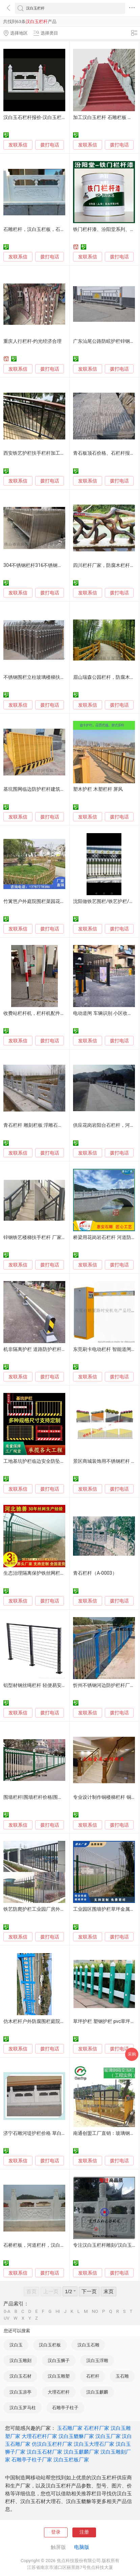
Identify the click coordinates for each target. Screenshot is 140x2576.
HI (57, 2311)
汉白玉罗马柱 (22, 2407)
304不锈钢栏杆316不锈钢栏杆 (35, 565)
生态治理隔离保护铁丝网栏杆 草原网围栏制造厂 (53, 1573)
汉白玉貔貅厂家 (76, 2436)
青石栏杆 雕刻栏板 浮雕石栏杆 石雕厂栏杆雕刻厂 (55, 1125)
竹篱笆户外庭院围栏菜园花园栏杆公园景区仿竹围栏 (57, 901)
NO (95, 2311)
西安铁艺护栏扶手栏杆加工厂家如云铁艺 (46, 453)
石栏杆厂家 (96, 2428)
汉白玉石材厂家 (44, 2452)
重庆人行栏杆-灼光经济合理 (32, 341)
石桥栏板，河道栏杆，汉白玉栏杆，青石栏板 (50, 2245)
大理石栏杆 (59, 2392)
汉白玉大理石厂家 (94, 2444)
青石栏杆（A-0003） (95, 1573)
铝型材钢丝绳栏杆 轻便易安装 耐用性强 (44, 1685)
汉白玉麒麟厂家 (81, 2452)
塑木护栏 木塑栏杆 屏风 (98, 789)
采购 (132, 2054)
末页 (108, 2291)
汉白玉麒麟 (97, 2392)
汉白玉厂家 (108, 2436)
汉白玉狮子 (59, 2360)
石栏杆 (92, 2376)
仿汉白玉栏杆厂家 (52, 2444)
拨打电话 (49, 145)
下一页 (89, 2291)
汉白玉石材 (20, 2376)
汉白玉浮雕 (97, 2360)
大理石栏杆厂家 (39, 2436)
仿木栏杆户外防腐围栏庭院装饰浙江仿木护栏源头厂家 (60, 2021)
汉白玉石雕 (88, 2344)
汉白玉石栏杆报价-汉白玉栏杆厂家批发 (44, 117)
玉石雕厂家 (70, 2428)
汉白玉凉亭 (20, 2392)
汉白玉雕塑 (59, 2376)
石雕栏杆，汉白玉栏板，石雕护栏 (38, 229)
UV (6, 2318)
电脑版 (81, 2547)
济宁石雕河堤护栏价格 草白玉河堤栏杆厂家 (49, 2133)
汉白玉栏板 (50, 2344)
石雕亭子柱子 (65, 2407)
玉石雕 (122, 2376)
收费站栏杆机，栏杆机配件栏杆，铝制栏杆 (48, 1013)
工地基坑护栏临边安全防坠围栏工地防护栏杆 (50, 1461)
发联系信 (17, 145)
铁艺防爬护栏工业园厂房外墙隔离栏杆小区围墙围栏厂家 (62, 1909)
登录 (56, 2532)
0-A (7, 2311)
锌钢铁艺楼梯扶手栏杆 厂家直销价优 (41, 1237)
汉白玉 (16, 2344)
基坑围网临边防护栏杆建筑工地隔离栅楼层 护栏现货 (58, 789)
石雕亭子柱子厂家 (31, 2460)
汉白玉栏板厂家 (71, 2460)
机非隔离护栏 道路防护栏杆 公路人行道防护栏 (51, 1349)
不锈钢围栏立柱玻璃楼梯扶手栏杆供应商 (46, 677)
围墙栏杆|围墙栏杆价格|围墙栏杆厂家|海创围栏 (52, 1797)
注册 (84, 2532)
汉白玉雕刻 (20, 2360)
